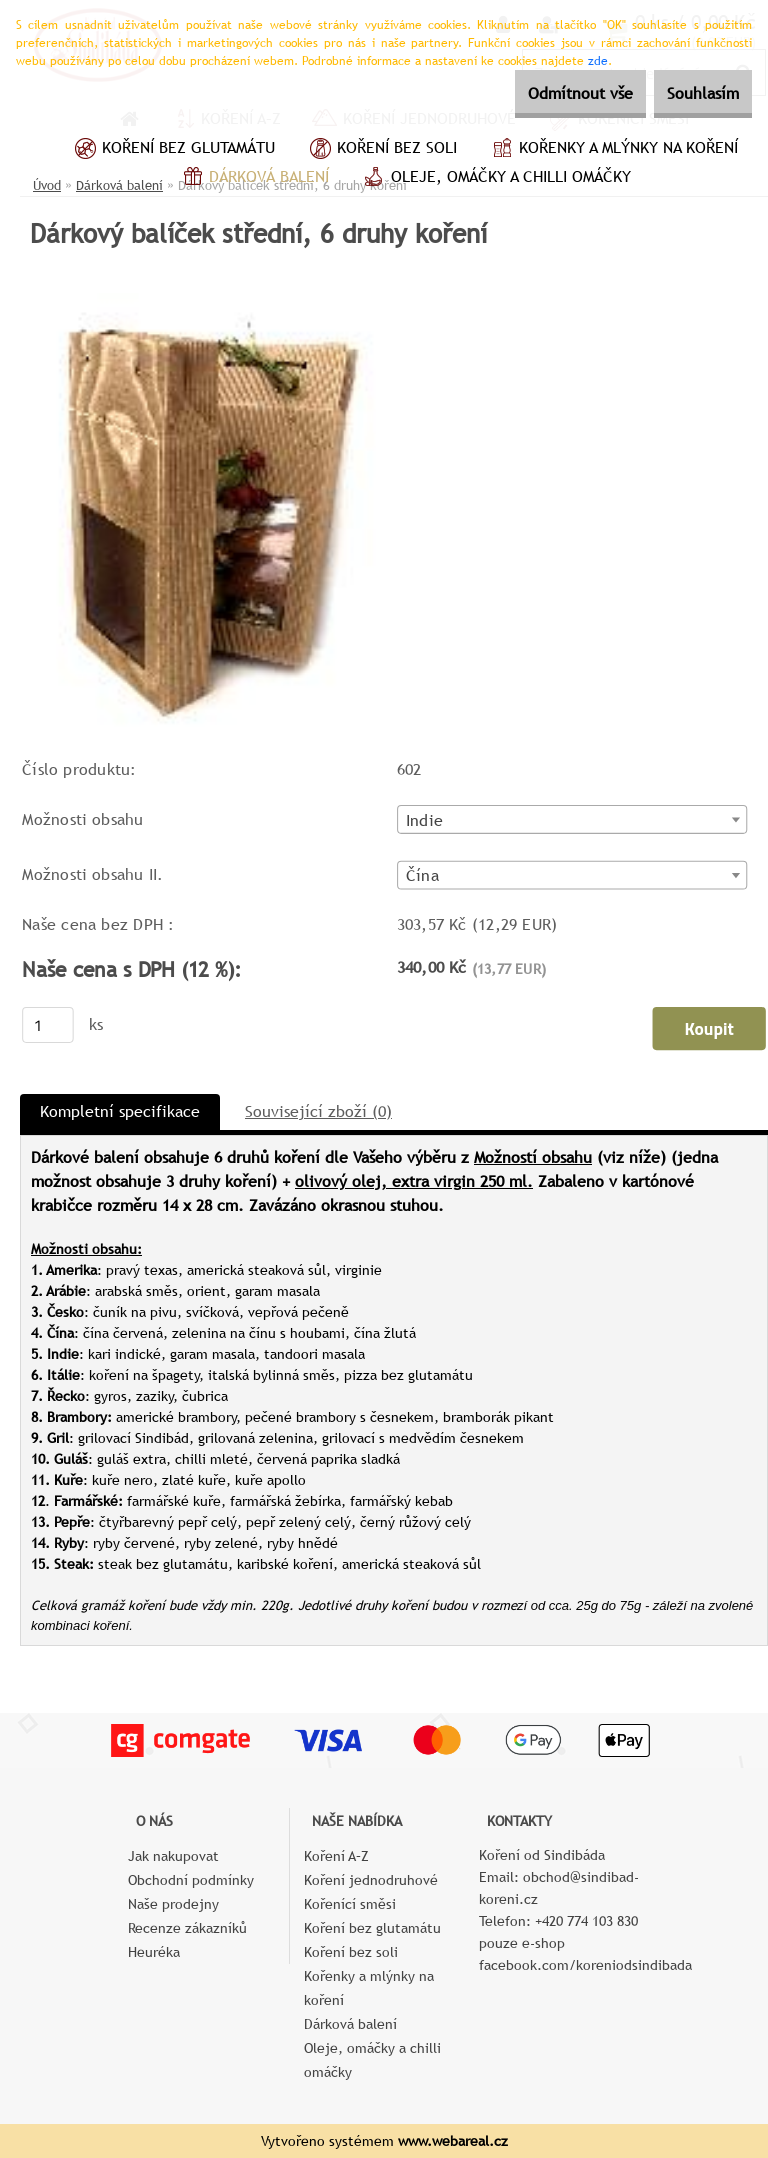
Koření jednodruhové (371, 1880)
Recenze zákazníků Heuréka (187, 1940)
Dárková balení (253, 179)
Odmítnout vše (544, 93)
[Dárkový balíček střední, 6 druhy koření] (211, 300)
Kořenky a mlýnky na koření (612, 150)
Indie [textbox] (424, 821)
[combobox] (572, 819)
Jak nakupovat (173, 1856)
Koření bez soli (381, 150)
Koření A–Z (336, 1856)
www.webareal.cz (453, 2141)
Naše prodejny (173, 1904)
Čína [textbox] (422, 876)
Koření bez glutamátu (172, 150)
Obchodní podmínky (191, 1880)
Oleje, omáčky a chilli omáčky (495, 179)
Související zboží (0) (318, 1111)
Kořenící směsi (350, 1904)
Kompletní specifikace (120, 1111)
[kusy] (48, 1025)
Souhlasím (691, 93)
